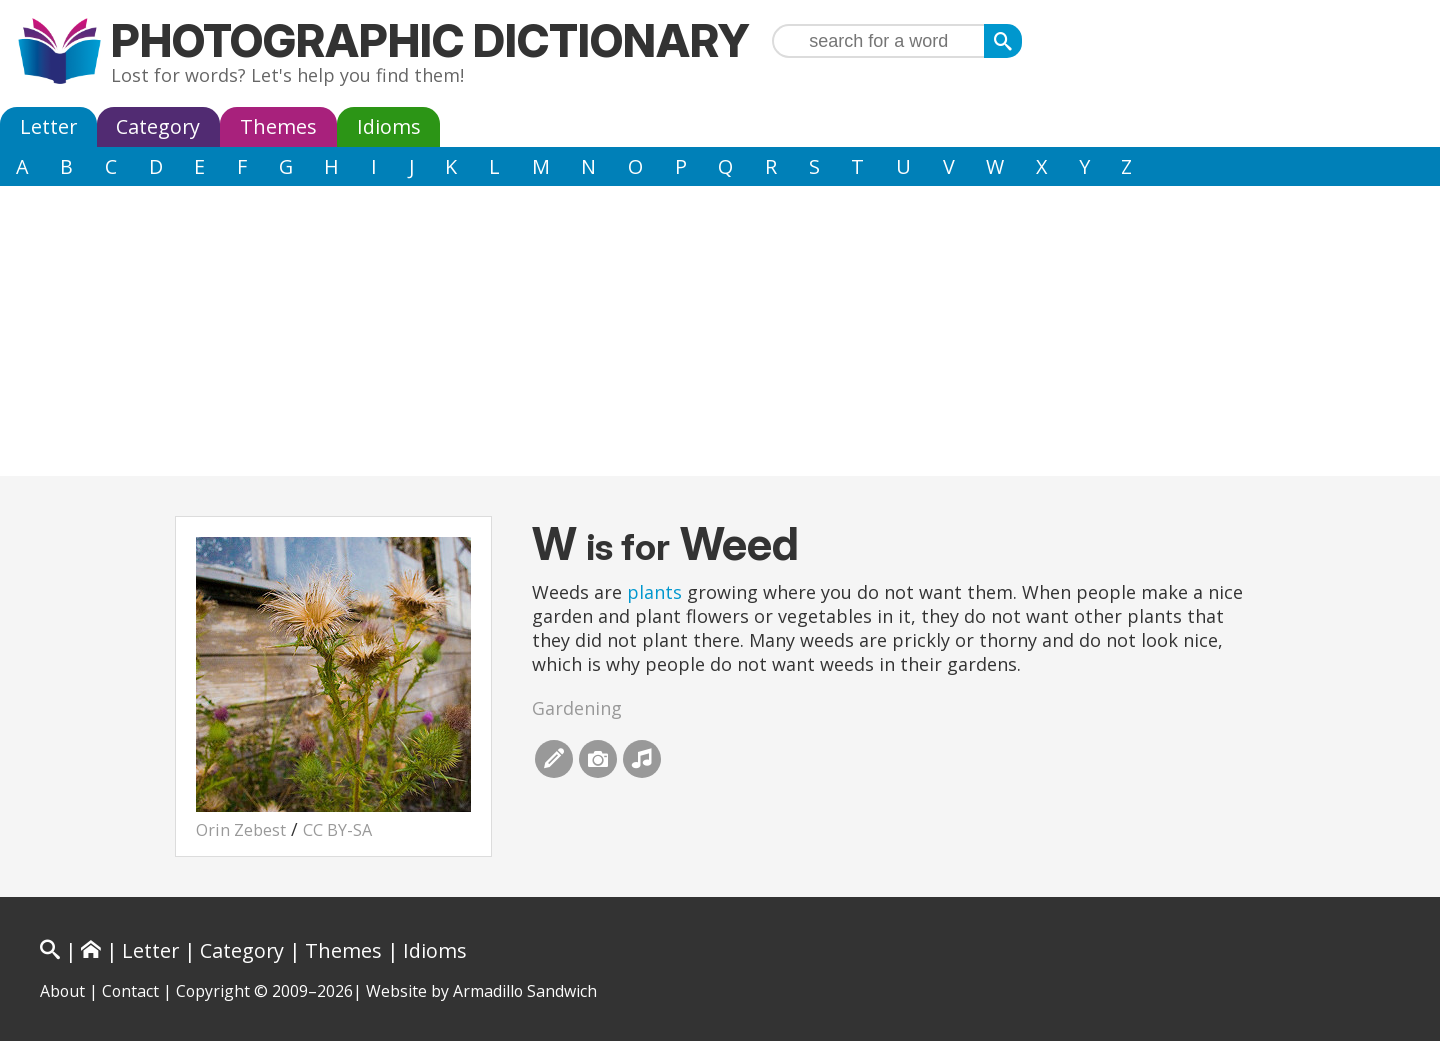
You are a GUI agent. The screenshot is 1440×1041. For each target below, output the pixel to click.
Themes (278, 126)
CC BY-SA (337, 830)
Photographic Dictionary (430, 40)
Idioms (389, 126)
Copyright (213, 991)
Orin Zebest (241, 830)
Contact (130, 991)
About (62, 991)
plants (654, 592)
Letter (48, 126)
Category (158, 126)
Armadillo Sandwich (525, 991)
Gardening (577, 708)
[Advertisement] (720, 336)
